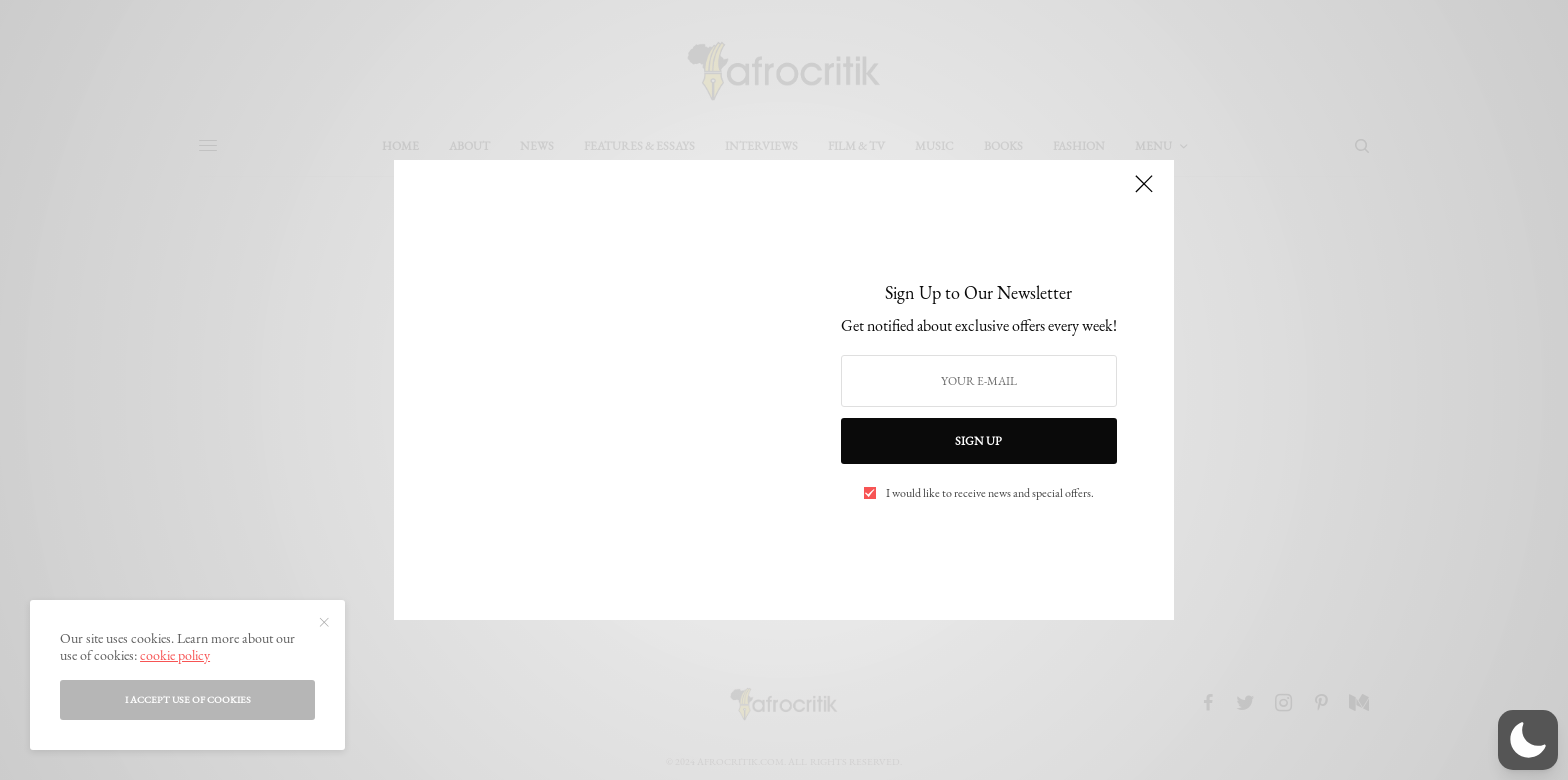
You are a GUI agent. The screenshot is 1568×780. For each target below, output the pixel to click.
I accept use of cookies (188, 699)
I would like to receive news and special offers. (990, 493)
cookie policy (175, 655)
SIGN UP (978, 441)
